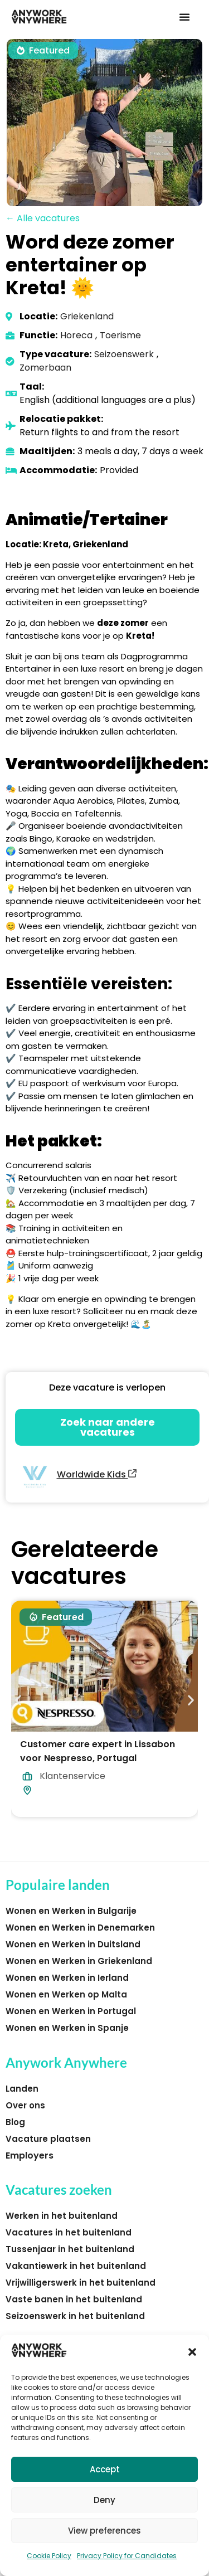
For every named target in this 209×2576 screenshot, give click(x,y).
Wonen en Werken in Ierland (67, 1978)
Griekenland (87, 316)
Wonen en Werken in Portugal (71, 2011)
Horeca (76, 335)
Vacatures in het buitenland (69, 2232)
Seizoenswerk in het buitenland (75, 2316)
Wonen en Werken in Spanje (67, 2028)
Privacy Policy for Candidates (127, 2555)
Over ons (25, 2105)
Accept (105, 2469)
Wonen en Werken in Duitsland (73, 1944)
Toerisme (120, 335)
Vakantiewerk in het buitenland (76, 2266)
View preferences (104, 2530)
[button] (192, 2352)
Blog (15, 2122)
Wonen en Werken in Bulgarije (71, 1911)
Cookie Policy (49, 2555)
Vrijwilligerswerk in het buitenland (80, 2282)
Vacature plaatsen (48, 2139)
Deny (104, 2500)
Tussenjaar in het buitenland (70, 2249)
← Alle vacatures (43, 218)
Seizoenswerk (124, 354)
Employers (30, 2155)
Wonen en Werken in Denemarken (80, 1927)
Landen (22, 2088)
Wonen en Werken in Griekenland (79, 1961)
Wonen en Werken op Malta (66, 1994)
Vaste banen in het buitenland (74, 2299)
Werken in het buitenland (62, 2216)
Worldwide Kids (97, 1474)
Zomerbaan (45, 367)
